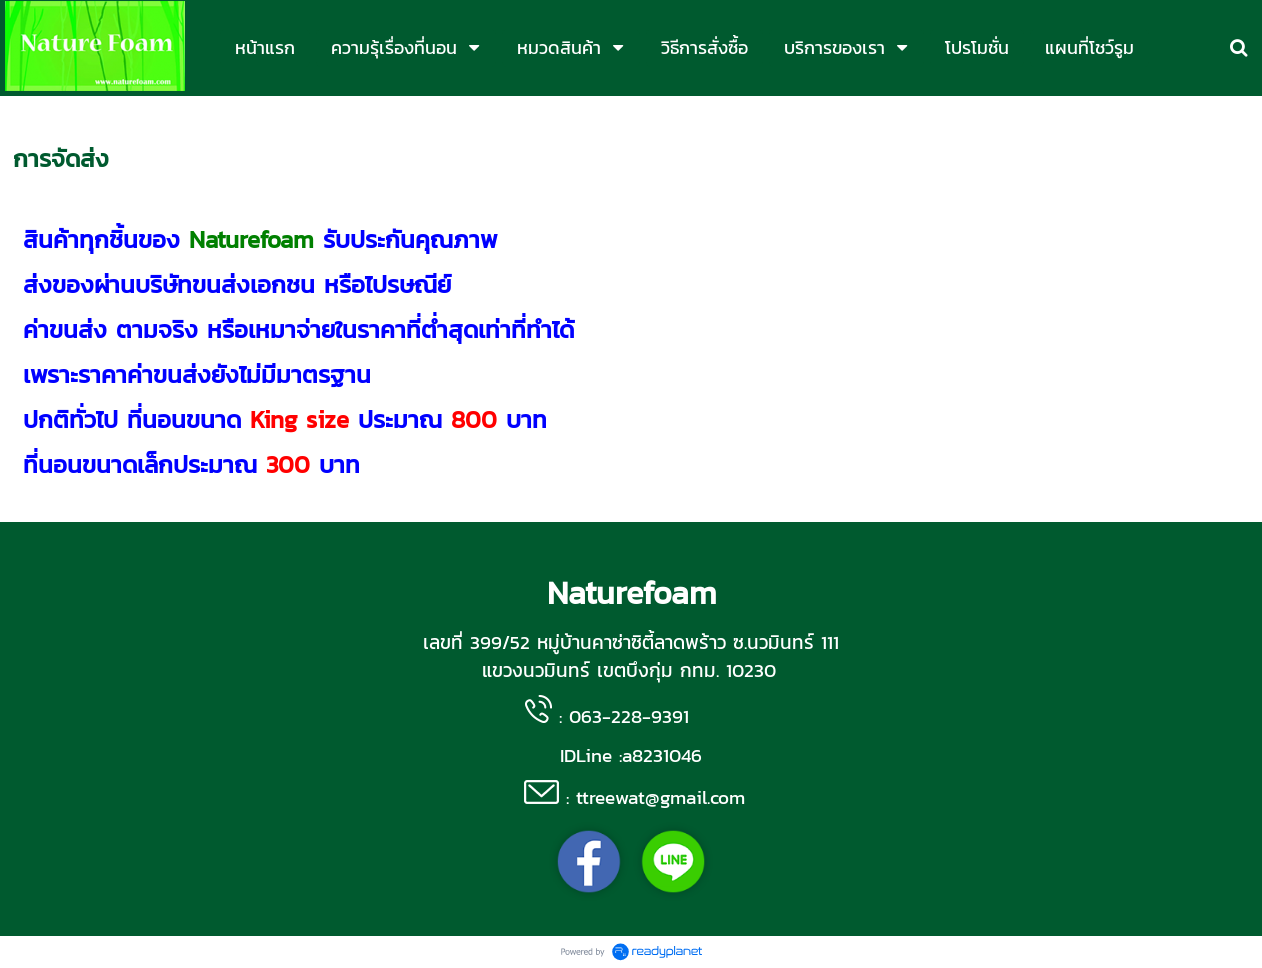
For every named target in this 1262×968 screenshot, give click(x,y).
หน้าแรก (36, 116)
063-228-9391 (629, 716)
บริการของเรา (116, 116)
